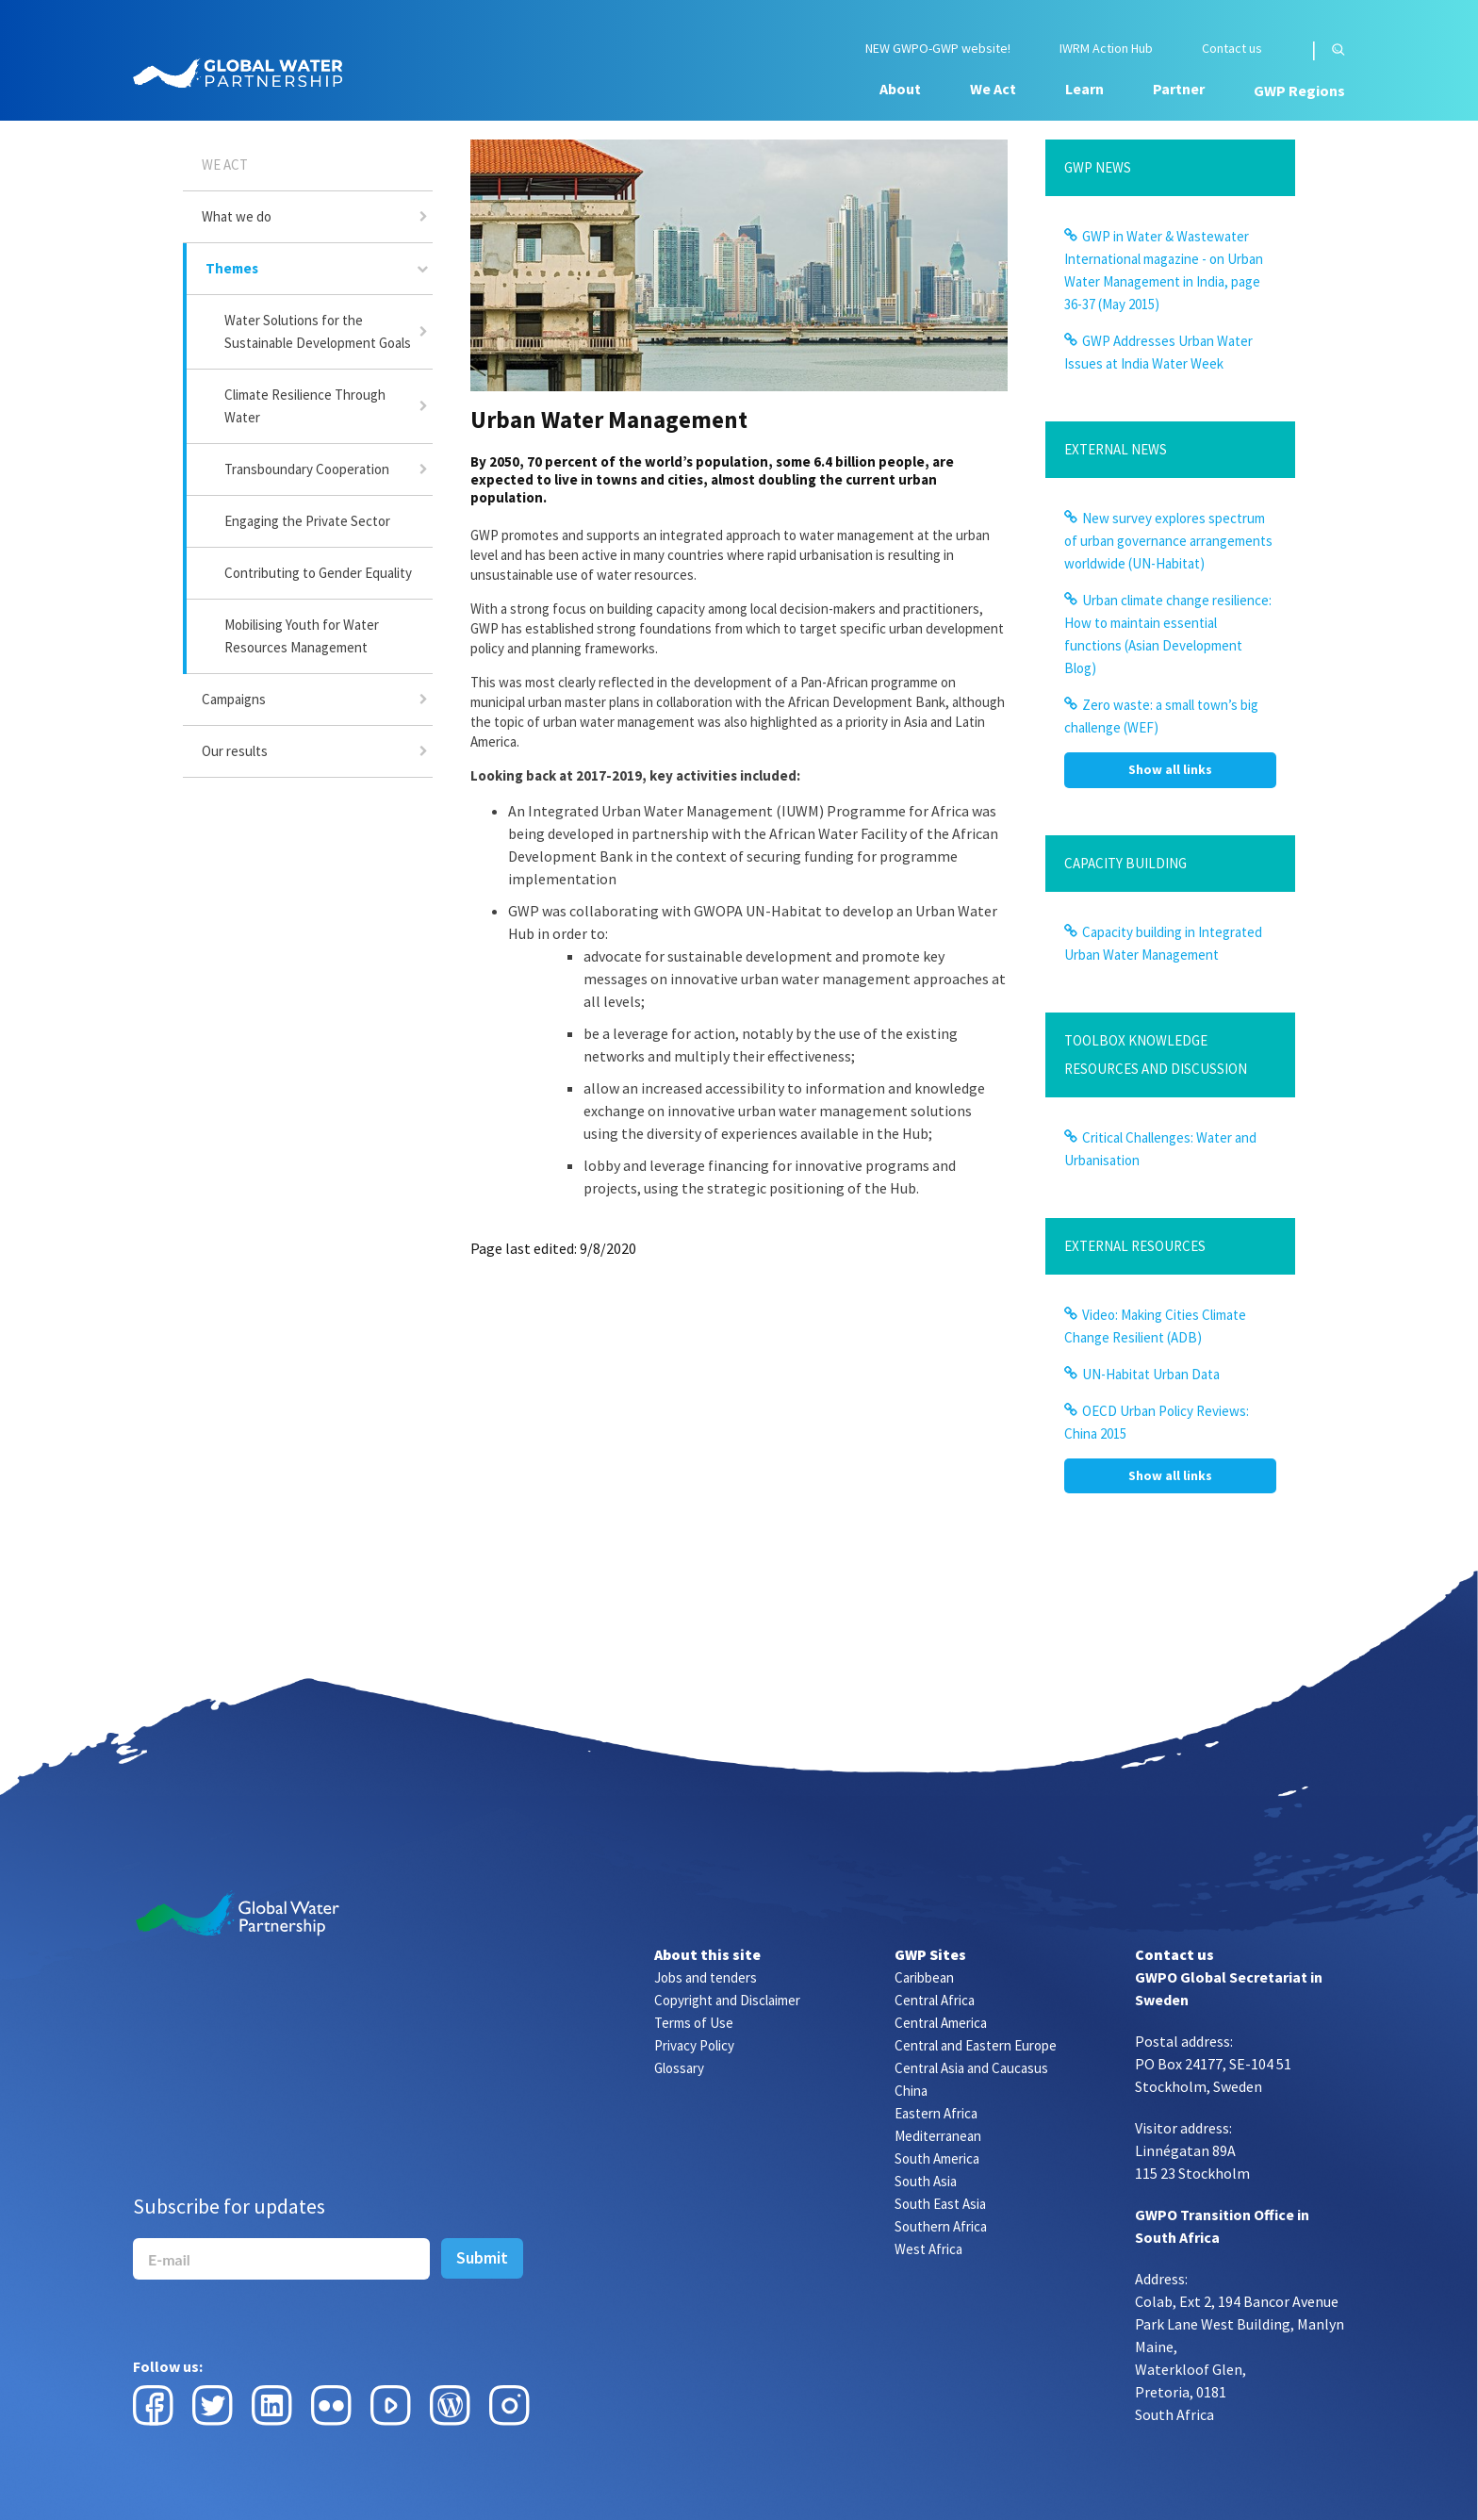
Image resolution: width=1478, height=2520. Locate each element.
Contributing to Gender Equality (318, 573)
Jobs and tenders (705, 1977)
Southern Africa (941, 2226)
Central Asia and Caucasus (971, 2068)
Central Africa (935, 2000)
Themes (231, 268)
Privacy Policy (694, 2045)
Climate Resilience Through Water (305, 406)
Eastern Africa (936, 2113)
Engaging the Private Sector (307, 521)
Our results (235, 751)
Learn (1084, 88)
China (911, 2091)
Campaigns (234, 699)
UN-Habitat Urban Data (1151, 1374)
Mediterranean (938, 2136)
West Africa (928, 2249)
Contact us (1232, 49)
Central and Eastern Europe (976, 2045)
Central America (941, 2023)
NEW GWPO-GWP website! (937, 49)
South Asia (926, 2181)
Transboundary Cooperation (306, 469)
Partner (1179, 88)
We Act (993, 88)
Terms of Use (693, 2023)
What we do (236, 216)
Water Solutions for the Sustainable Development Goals (317, 331)
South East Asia (940, 2204)
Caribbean (924, 1977)
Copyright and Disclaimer (727, 2000)
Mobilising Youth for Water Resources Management (301, 636)
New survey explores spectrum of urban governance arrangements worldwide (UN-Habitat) (1168, 540)
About (900, 88)
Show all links (1170, 769)
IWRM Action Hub (1106, 49)
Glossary (679, 2068)
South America (937, 2158)
